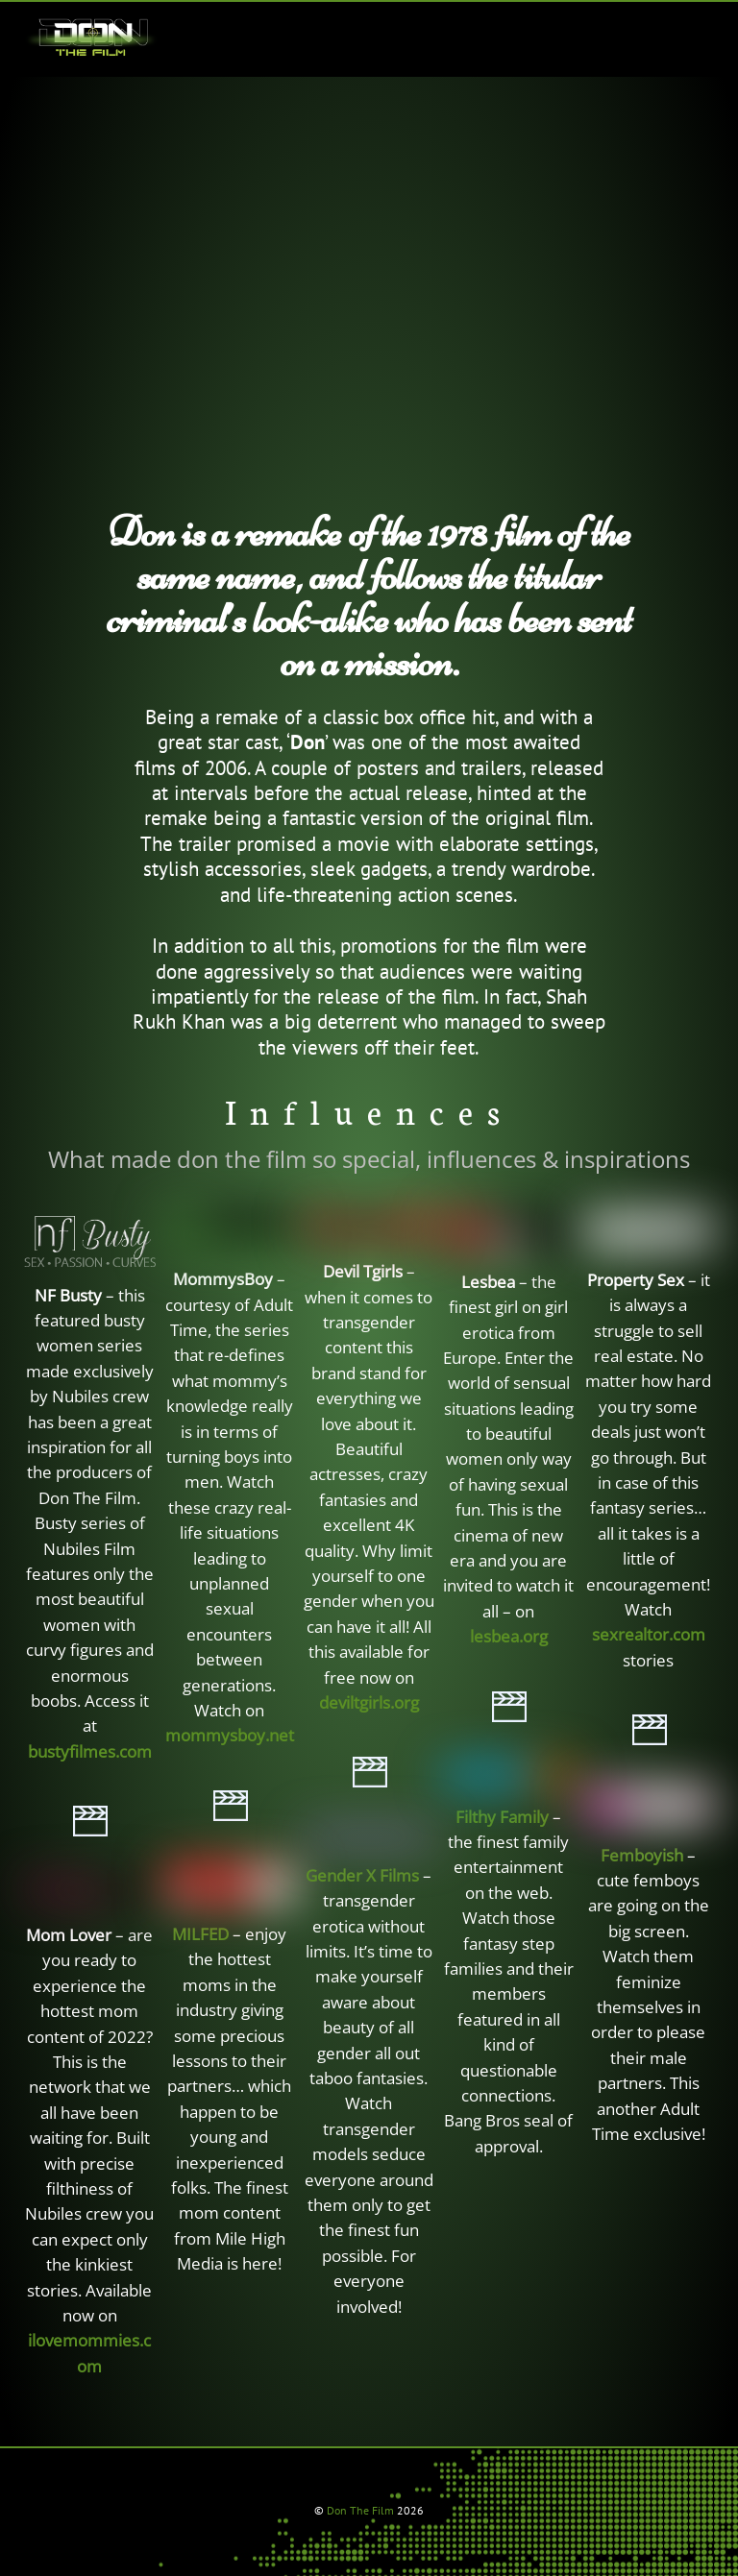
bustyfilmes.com (90, 1751)
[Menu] (689, 28)
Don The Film (360, 2510)
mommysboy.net (229, 1735)
